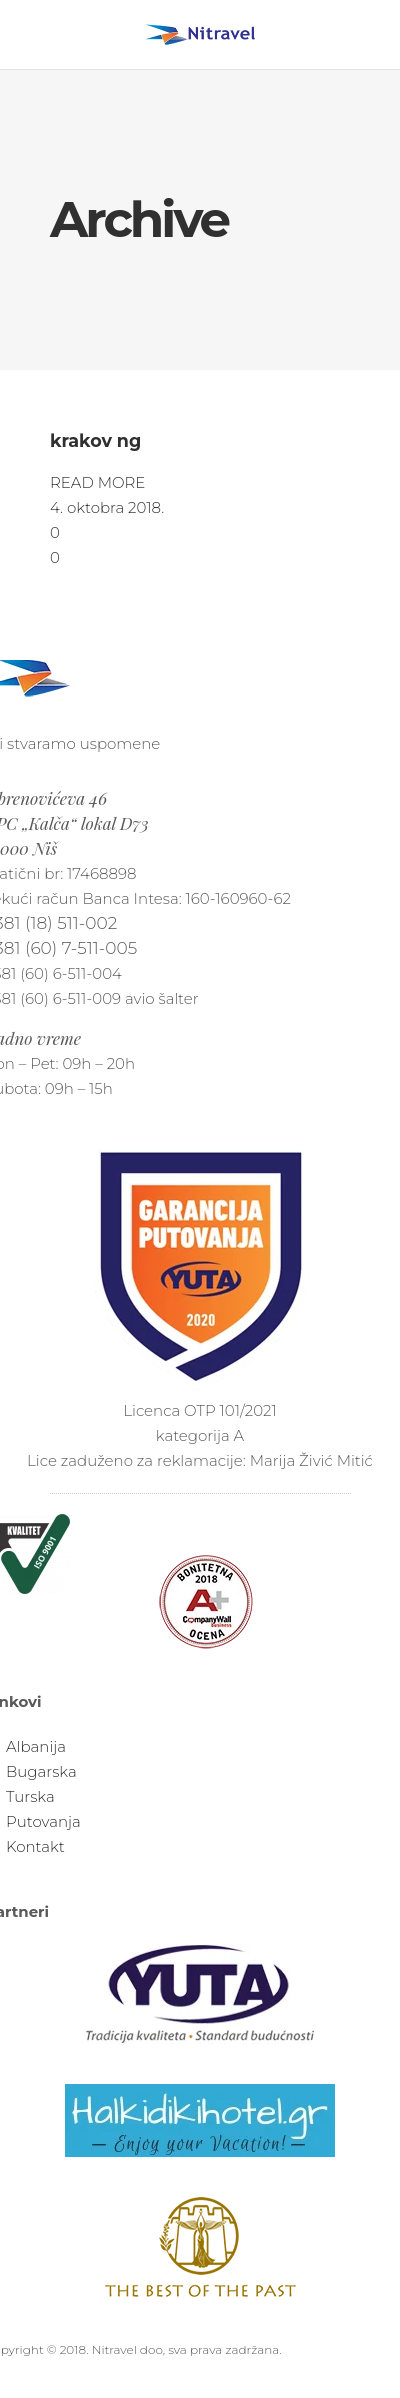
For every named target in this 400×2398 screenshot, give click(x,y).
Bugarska (41, 1771)
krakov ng (95, 440)
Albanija (36, 1746)
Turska (30, 1796)
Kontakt (35, 1846)
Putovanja (43, 1821)
